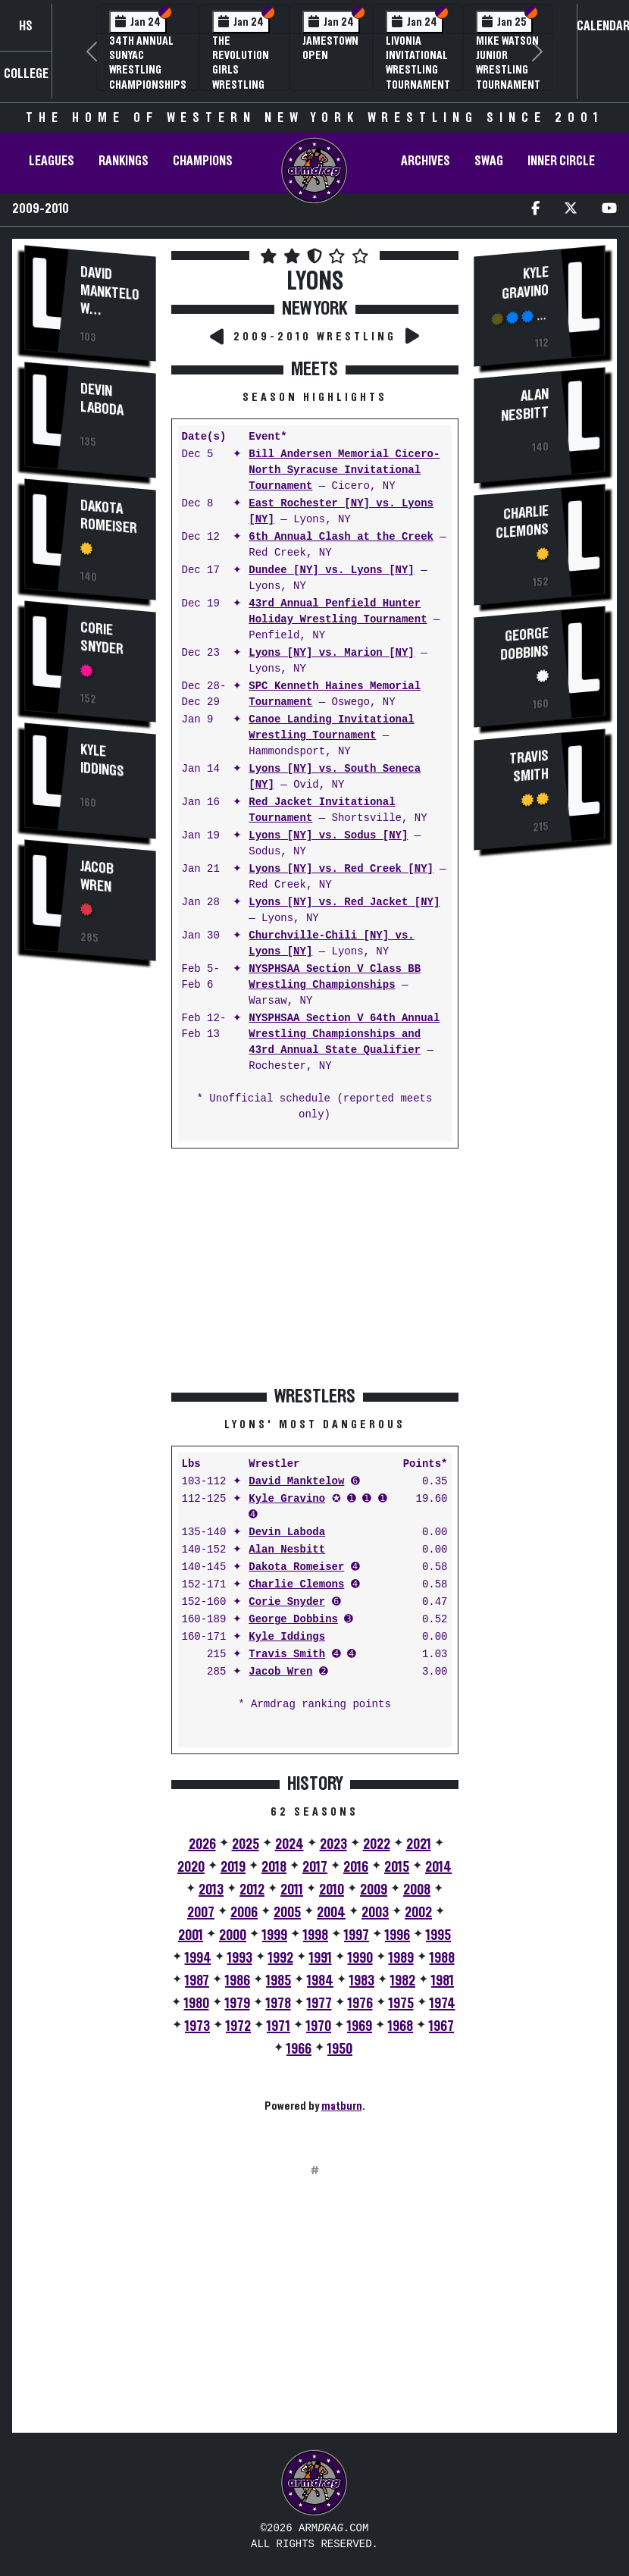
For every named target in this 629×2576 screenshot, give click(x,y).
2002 (418, 1912)
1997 (356, 1935)
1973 (197, 2026)
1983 (361, 1980)
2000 (232, 1935)
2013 (211, 1890)
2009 (373, 1890)
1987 (197, 1980)
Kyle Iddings (102, 760)
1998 (315, 1935)
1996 (397, 1935)
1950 (339, 2049)
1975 (401, 2003)
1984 (320, 1980)
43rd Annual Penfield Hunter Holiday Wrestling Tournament (338, 612)
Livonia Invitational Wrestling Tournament (418, 63)
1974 (442, 2003)
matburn (341, 2106)
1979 (237, 2003)
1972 (238, 2026)
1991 (320, 1958)
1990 (360, 1958)
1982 (402, 1980)
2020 (191, 1867)
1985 (278, 1980)
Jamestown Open (330, 48)
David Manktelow (109, 291)
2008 (416, 1890)
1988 (442, 1958)
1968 (400, 2026)
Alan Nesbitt (287, 1550)
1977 (319, 2003)
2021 (418, 1844)
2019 (233, 1867)
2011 (291, 1890)
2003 (375, 1912)
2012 (251, 1890)
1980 (196, 2003)
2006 (244, 1912)
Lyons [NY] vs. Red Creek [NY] (341, 869)
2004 (331, 1912)
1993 (239, 1958)
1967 (441, 2026)
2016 (355, 1867)
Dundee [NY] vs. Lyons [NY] (331, 570)
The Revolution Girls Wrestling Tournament (244, 70)
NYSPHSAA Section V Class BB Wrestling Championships (335, 977)
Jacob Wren (97, 877)
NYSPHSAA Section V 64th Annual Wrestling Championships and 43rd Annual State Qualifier (344, 1034)
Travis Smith (287, 1654)
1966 (298, 2049)
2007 (200, 1912)
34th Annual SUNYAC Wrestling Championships (147, 63)
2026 (202, 1844)
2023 (333, 1844)
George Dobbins (293, 1619)
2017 (314, 1867)
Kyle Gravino (287, 1499)
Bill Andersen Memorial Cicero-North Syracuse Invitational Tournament (344, 470)
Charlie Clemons (296, 1585)
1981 (442, 1980)
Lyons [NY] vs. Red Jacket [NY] (344, 902)
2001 (190, 1935)
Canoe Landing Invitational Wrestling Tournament (331, 728)
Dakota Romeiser (108, 517)
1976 (360, 2003)
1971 (278, 2026)
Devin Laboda (102, 399)
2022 (376, 1844)
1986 (237, 1980)
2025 (245, 1844)
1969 (359, 2026)
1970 (318, 2026)
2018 (273, 1867)
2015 (396, 1867)
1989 (401, 1958)
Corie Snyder (102, 638)
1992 (280, 1958)
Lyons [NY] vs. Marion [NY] (331, 653)
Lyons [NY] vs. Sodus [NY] (328, 836)
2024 (289, 1844)
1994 (198, 1958)
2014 (438, 1867)
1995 (438, 1935)
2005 (287, 1912)
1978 (278, 2003)
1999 (274, 1935)
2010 (331, 1890)
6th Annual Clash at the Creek (341, 537)
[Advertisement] (90, 1231)
